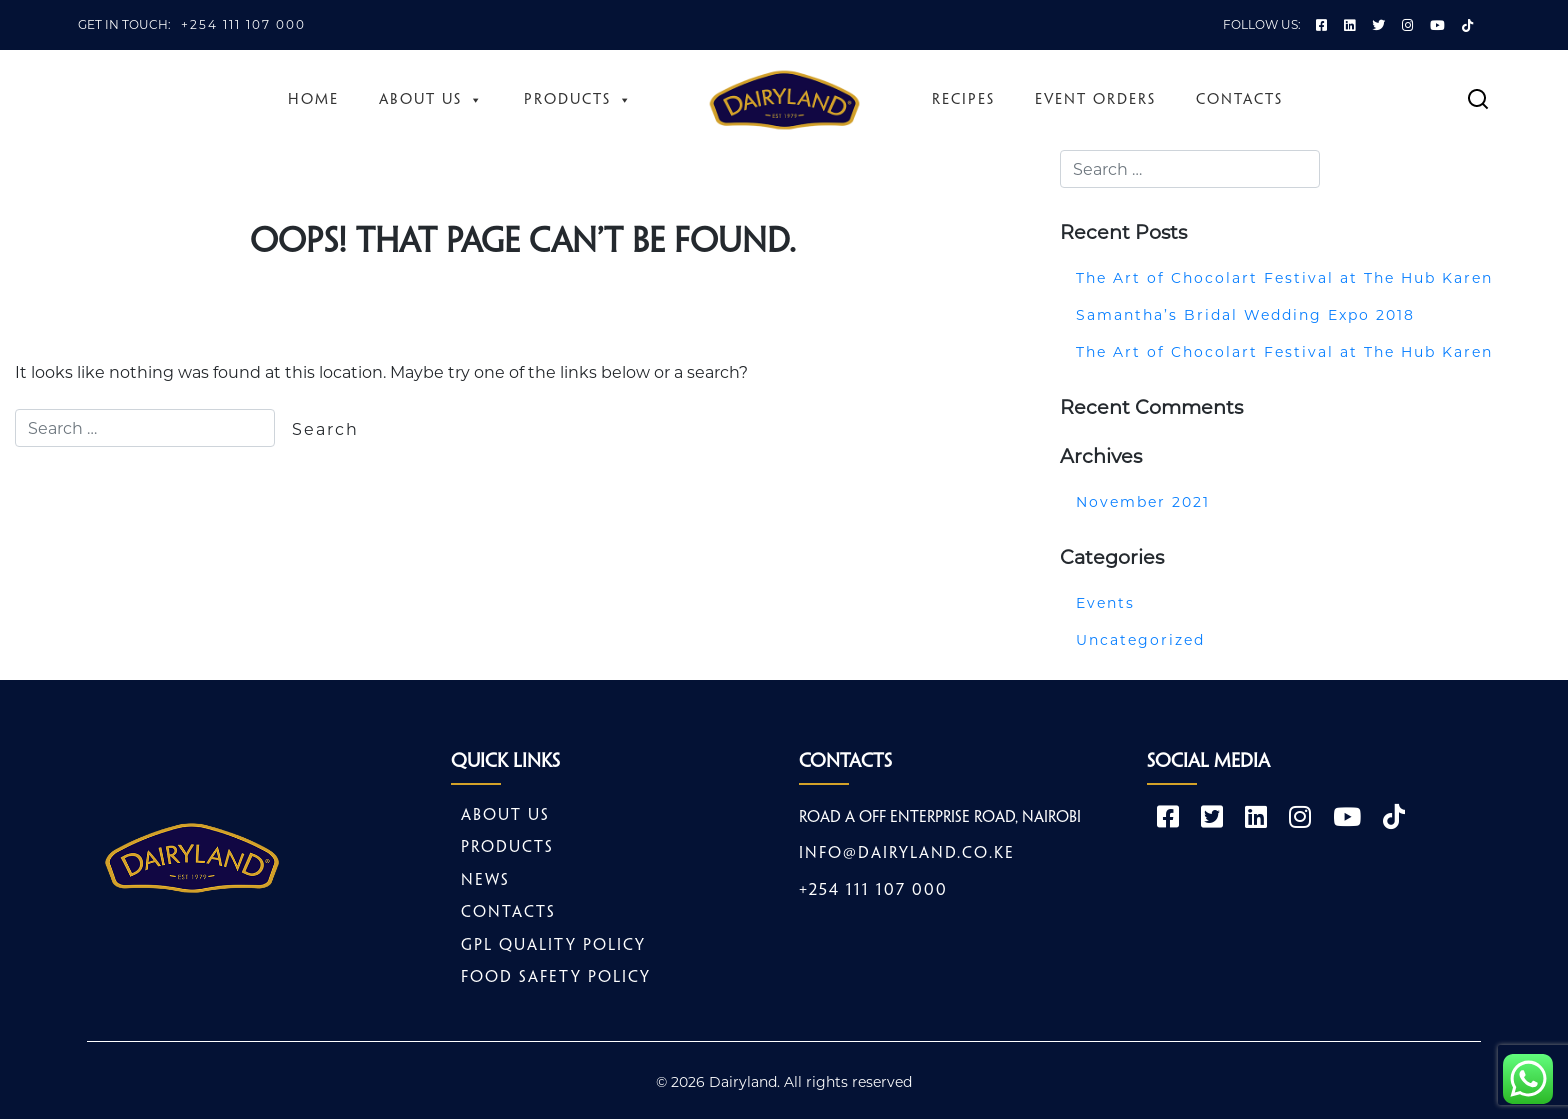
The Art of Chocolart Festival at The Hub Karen (1284, 278)
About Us (431, 100)
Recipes (963, 100)
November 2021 (1143, 502)
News (485, 880)
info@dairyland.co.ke (907, 854)
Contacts (1239, 100)
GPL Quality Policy (553, 945)
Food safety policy (556, 978)
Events (1105, 603)
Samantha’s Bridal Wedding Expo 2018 (1245, 315)
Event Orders (1095, 100)
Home (313, 100)
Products (578, 100)
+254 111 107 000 (243, 24)
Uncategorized (1140, 640)
